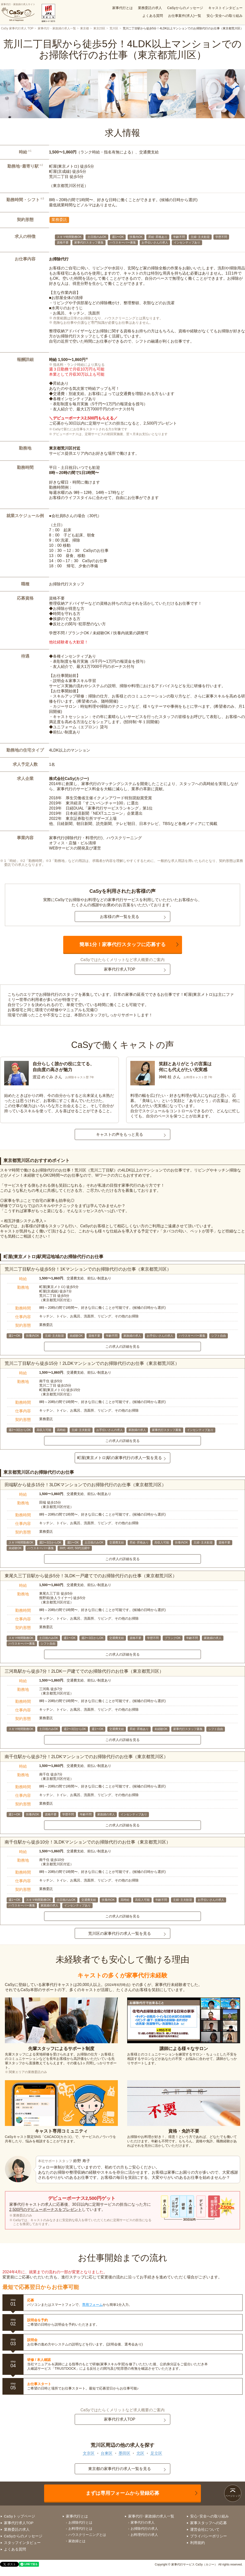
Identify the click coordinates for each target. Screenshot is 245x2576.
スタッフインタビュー (22, 2543)
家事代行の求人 (143, 2522)
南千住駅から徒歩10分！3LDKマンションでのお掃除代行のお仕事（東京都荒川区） (88, 1842)
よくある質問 (152, 16)
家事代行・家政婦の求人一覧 (57, 28)
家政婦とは (77, 2541)
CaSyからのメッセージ (185, 8)
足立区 (156, 2453)
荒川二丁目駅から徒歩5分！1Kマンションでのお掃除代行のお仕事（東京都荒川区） (88, 1269)
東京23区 (99, 28)
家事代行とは (122, 8)
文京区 (89, 2453)
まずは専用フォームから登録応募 (122, 2493)
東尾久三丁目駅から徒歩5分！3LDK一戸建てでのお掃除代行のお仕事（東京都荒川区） (91, 1575)
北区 (140, 2453)
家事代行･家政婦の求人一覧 (151, 2516)
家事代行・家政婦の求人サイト (18, 12)
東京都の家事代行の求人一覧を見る (119, 2469)
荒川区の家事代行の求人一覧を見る (119, 1933)
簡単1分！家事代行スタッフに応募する (122, 944)
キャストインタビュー (225, 8)
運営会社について (205, 2529)
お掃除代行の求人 (144, 2528)
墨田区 (124, 2453)
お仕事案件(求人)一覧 (184, 16)
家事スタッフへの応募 (208, 2523)
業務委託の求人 (150, 8)
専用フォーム (92, 2305)
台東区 (106, 2453)
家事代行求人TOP (119, 969)
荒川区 (114, 28)
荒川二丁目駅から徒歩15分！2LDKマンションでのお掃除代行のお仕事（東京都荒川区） (92, 1363)
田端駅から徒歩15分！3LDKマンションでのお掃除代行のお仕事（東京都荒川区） (85, 1484)
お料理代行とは (80, 2528)
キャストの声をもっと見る (119, 1134)
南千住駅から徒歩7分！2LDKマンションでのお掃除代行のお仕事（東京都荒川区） (86, 1756)
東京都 (84, 28)
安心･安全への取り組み (225, 16)
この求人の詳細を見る (122, 1346)
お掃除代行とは (80, 2522)
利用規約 (197, 2543)
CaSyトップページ (19, 2516)
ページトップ (232, 2496)
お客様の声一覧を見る (119, 917)
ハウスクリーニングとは (87, 2535)
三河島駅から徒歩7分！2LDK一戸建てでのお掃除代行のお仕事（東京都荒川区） (84, 1671)
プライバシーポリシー (208, 2536)
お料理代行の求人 (144, 2535)
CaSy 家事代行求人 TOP (17, 28)
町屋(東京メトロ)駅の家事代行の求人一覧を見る (119, 1458)
